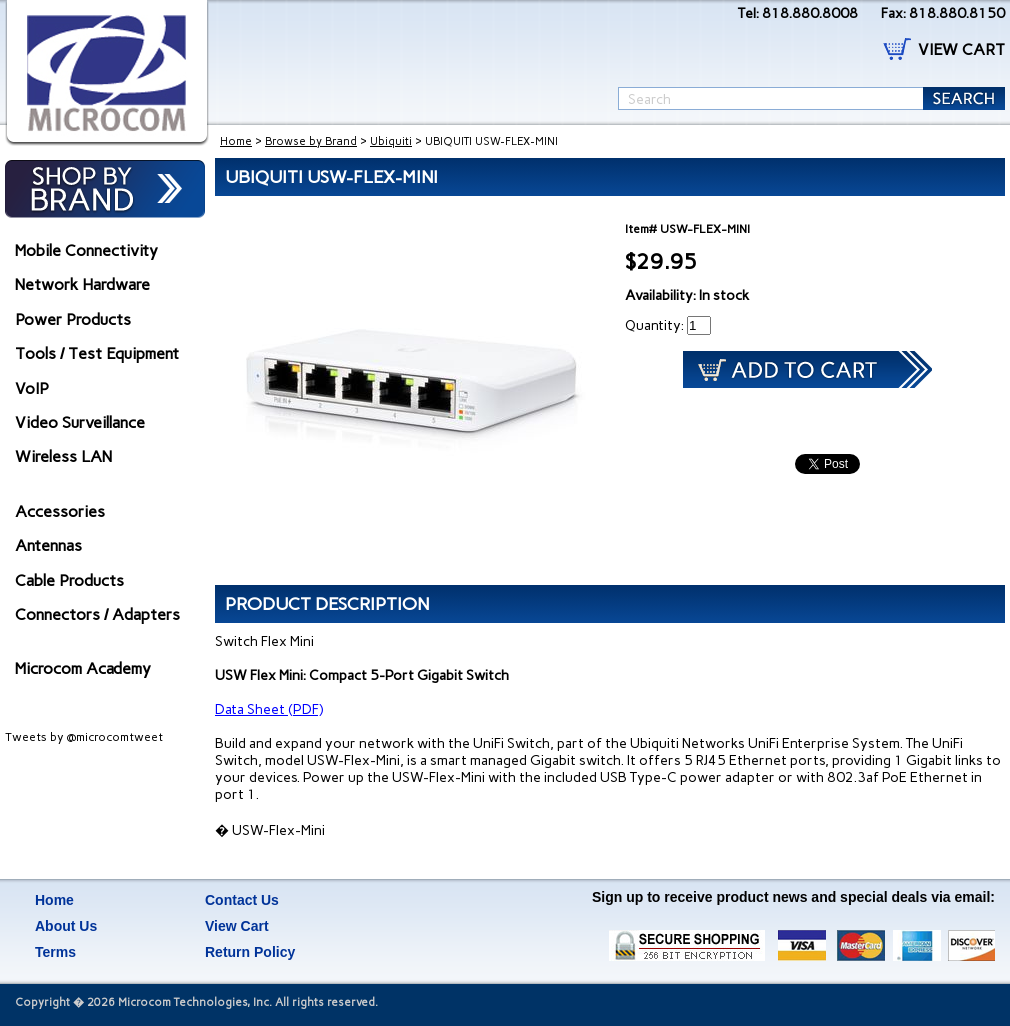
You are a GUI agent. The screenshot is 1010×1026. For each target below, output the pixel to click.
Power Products (73, 319)
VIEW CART (961, 49)
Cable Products (69, 580)
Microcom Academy (83, 668)
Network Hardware (82, 284)
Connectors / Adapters (97, 614)
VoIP (32, 388)
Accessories (60, 511)
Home (236, 141)
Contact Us (242, 900)
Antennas (48, 545)
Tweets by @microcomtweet (84, 737)
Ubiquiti (391, 141)
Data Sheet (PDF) (269, 709)
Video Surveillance (80, 422)
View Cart (237, 926)
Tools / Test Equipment (97, 353)
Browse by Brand (311, 141)
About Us (66, 926)
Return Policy (250, 952)
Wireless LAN (63, 456)
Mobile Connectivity (86, 250)
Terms (55, 952)
